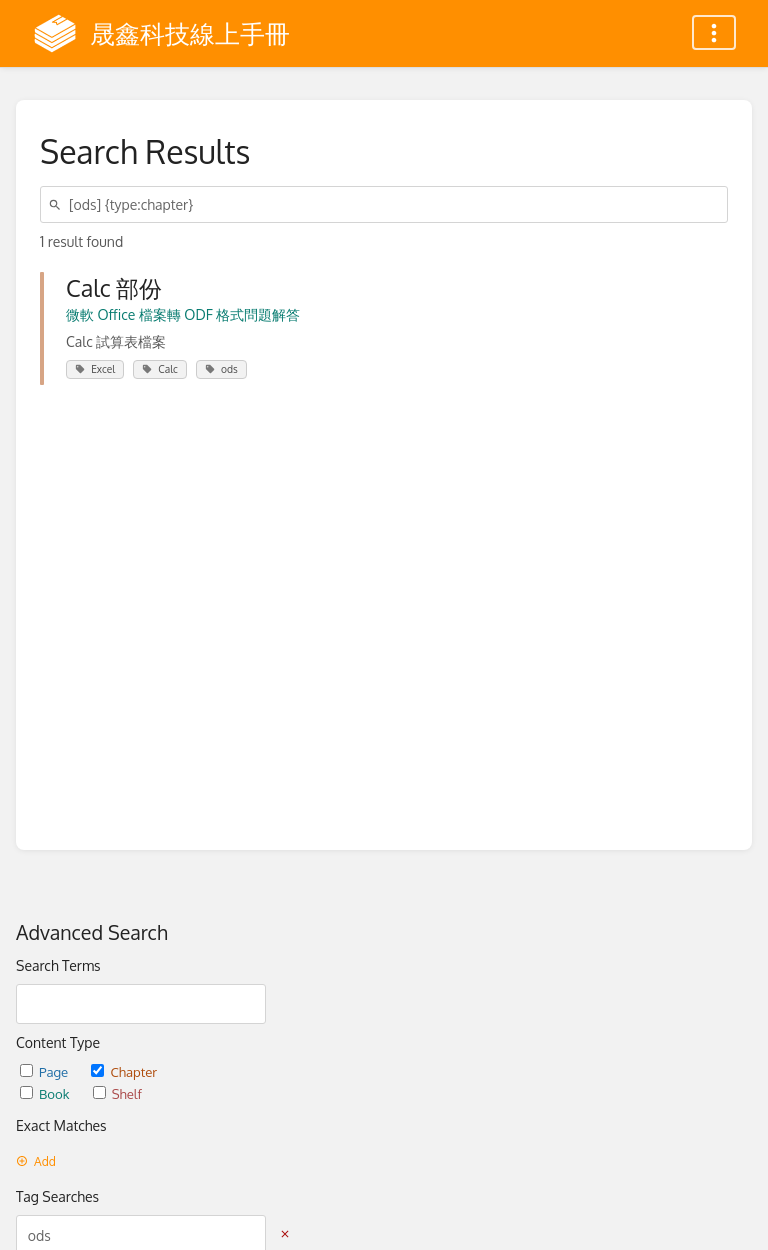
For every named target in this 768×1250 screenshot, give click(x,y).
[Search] (58, 204)
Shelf (117, 1093)
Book (46, 1093)
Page (45, 1071)
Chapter (124, 1071)
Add (36, 1161)
